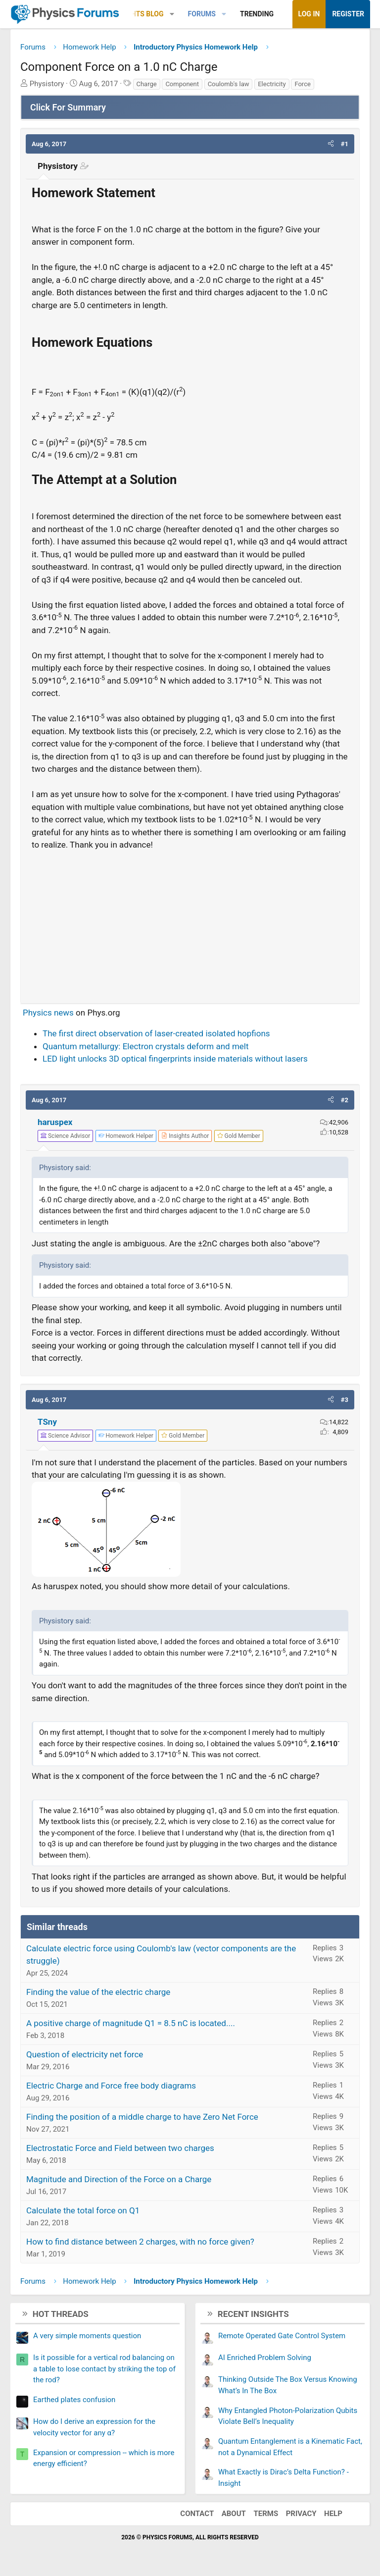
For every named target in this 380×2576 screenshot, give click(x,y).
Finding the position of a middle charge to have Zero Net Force (142, 2117)
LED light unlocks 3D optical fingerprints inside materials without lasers (175, 1059)
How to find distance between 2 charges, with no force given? (140, 2242)
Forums (202, 14)
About (234, 2513)
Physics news (48, 1013)
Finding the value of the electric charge (98, 1992)
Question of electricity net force (84, 2054)
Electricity (271, 84)
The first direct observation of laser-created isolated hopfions (156, 1033)
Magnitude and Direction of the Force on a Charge (118, 2179)
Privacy (301, 2513)
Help (333, 2513)
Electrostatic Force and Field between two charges (120, 2148)
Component (182, 84)
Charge (147, 84)
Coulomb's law (228, 84)
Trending (257, 14)
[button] (172, 14)
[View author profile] (185, 1135)
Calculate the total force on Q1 (83, 2210)
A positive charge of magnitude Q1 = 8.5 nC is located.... (130, 2023)
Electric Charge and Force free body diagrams (111, 2086)
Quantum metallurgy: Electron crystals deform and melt (146, 1046)
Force (302, 84)
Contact (197, 2513)
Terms (265, 2513)
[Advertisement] (190, 923)
